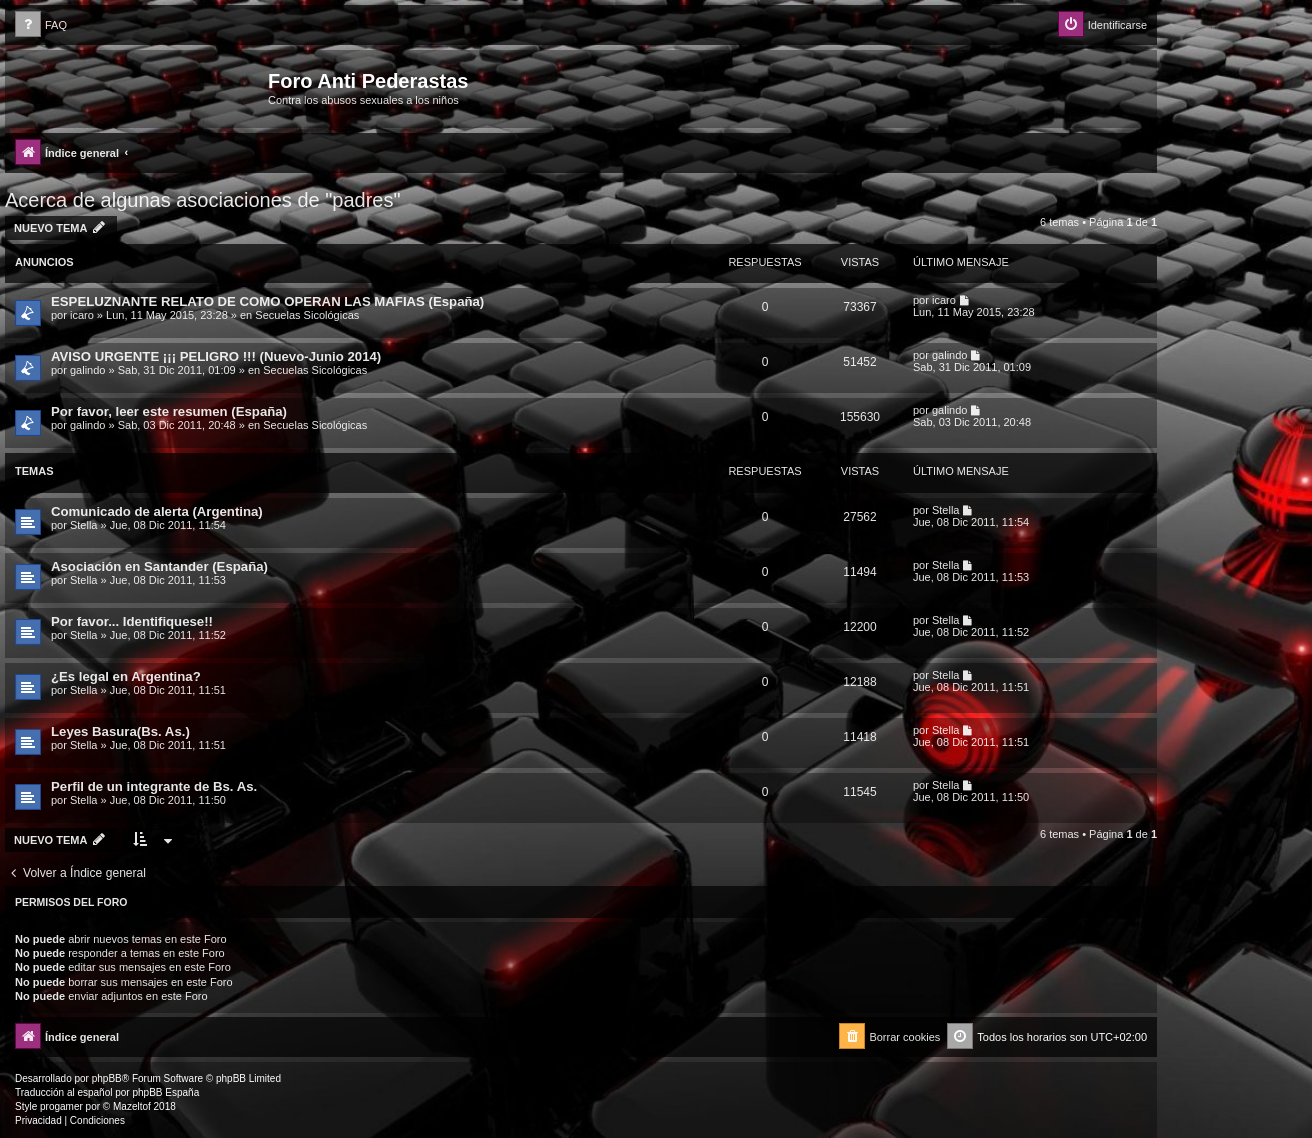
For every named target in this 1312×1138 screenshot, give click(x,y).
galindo (87, 370)
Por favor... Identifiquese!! (132, 621)
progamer (61, 1106)
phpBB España (165, 1092)
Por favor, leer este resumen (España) (169, 411)
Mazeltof (132, 1106)
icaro (82, 315)
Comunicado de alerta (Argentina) (157, 511)
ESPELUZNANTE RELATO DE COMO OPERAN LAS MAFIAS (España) (267, 301)
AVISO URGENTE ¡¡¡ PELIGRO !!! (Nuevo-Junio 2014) (216, 356)
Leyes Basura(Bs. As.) (120, 731)
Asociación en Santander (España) (159, 566)
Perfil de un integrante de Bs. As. (154, 786)
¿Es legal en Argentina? (126, 676)
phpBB (107, 1078)
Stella (84, 525)
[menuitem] (41, 25)
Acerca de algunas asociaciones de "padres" (203, 200)
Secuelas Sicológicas (307, 315)
